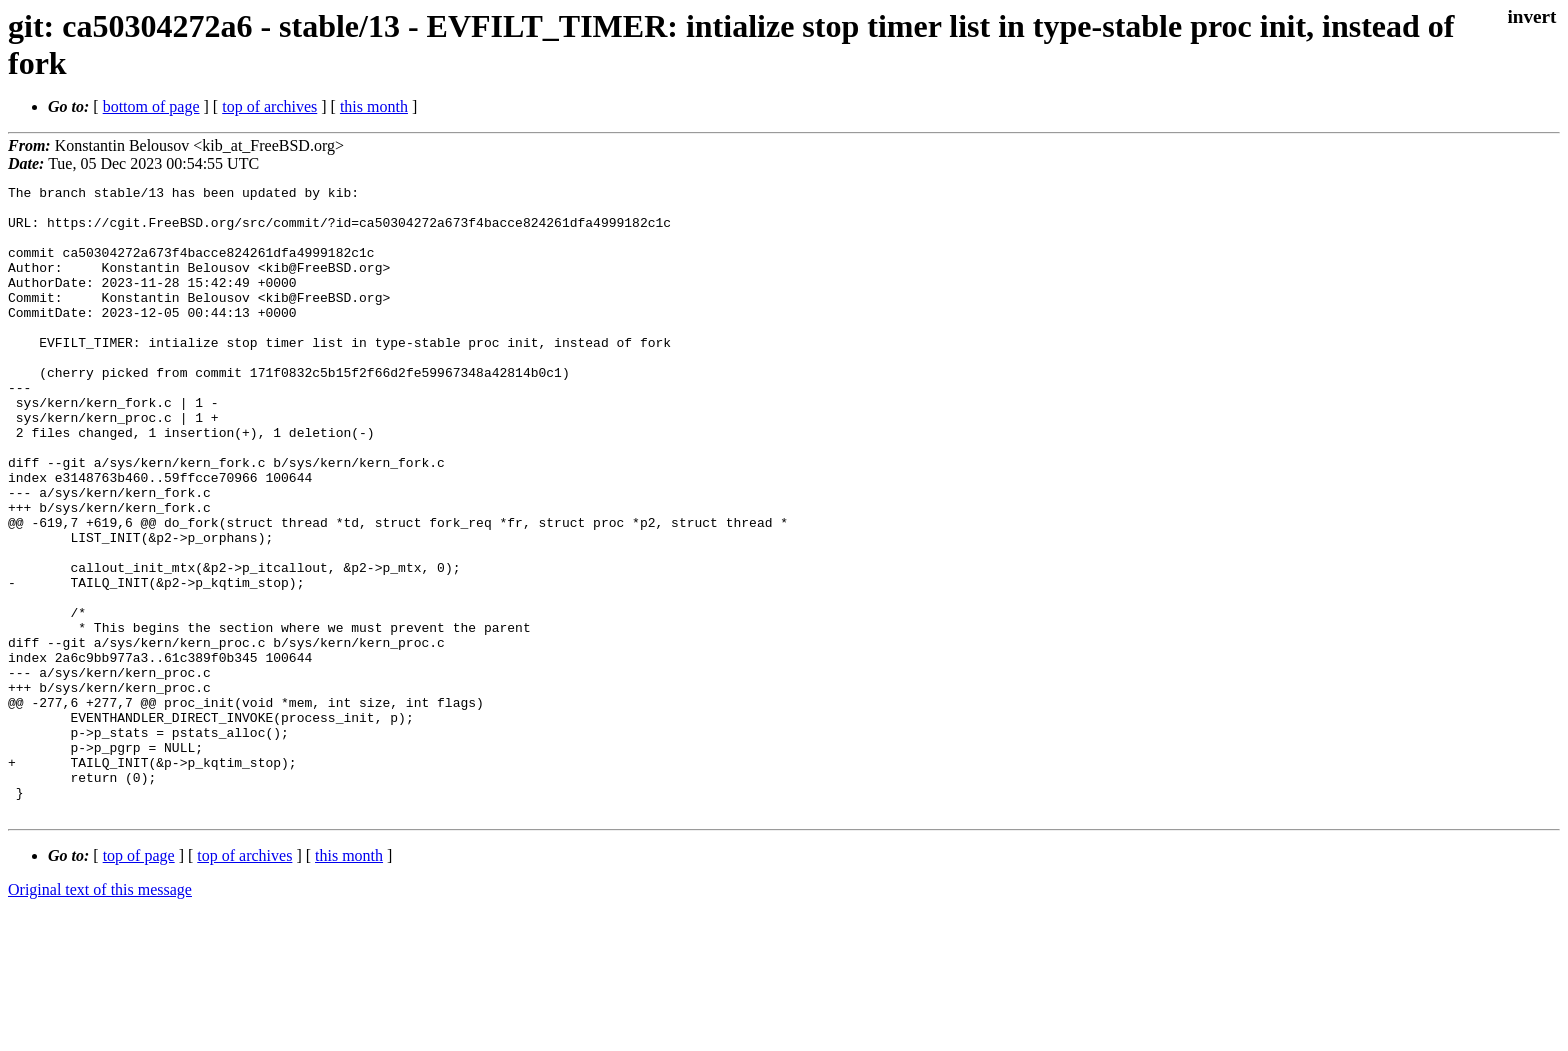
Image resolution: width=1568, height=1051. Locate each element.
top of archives (269, 106)
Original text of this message (100, 1015)
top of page (139, 981)
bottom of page (151, 106)
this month (374, 106)
